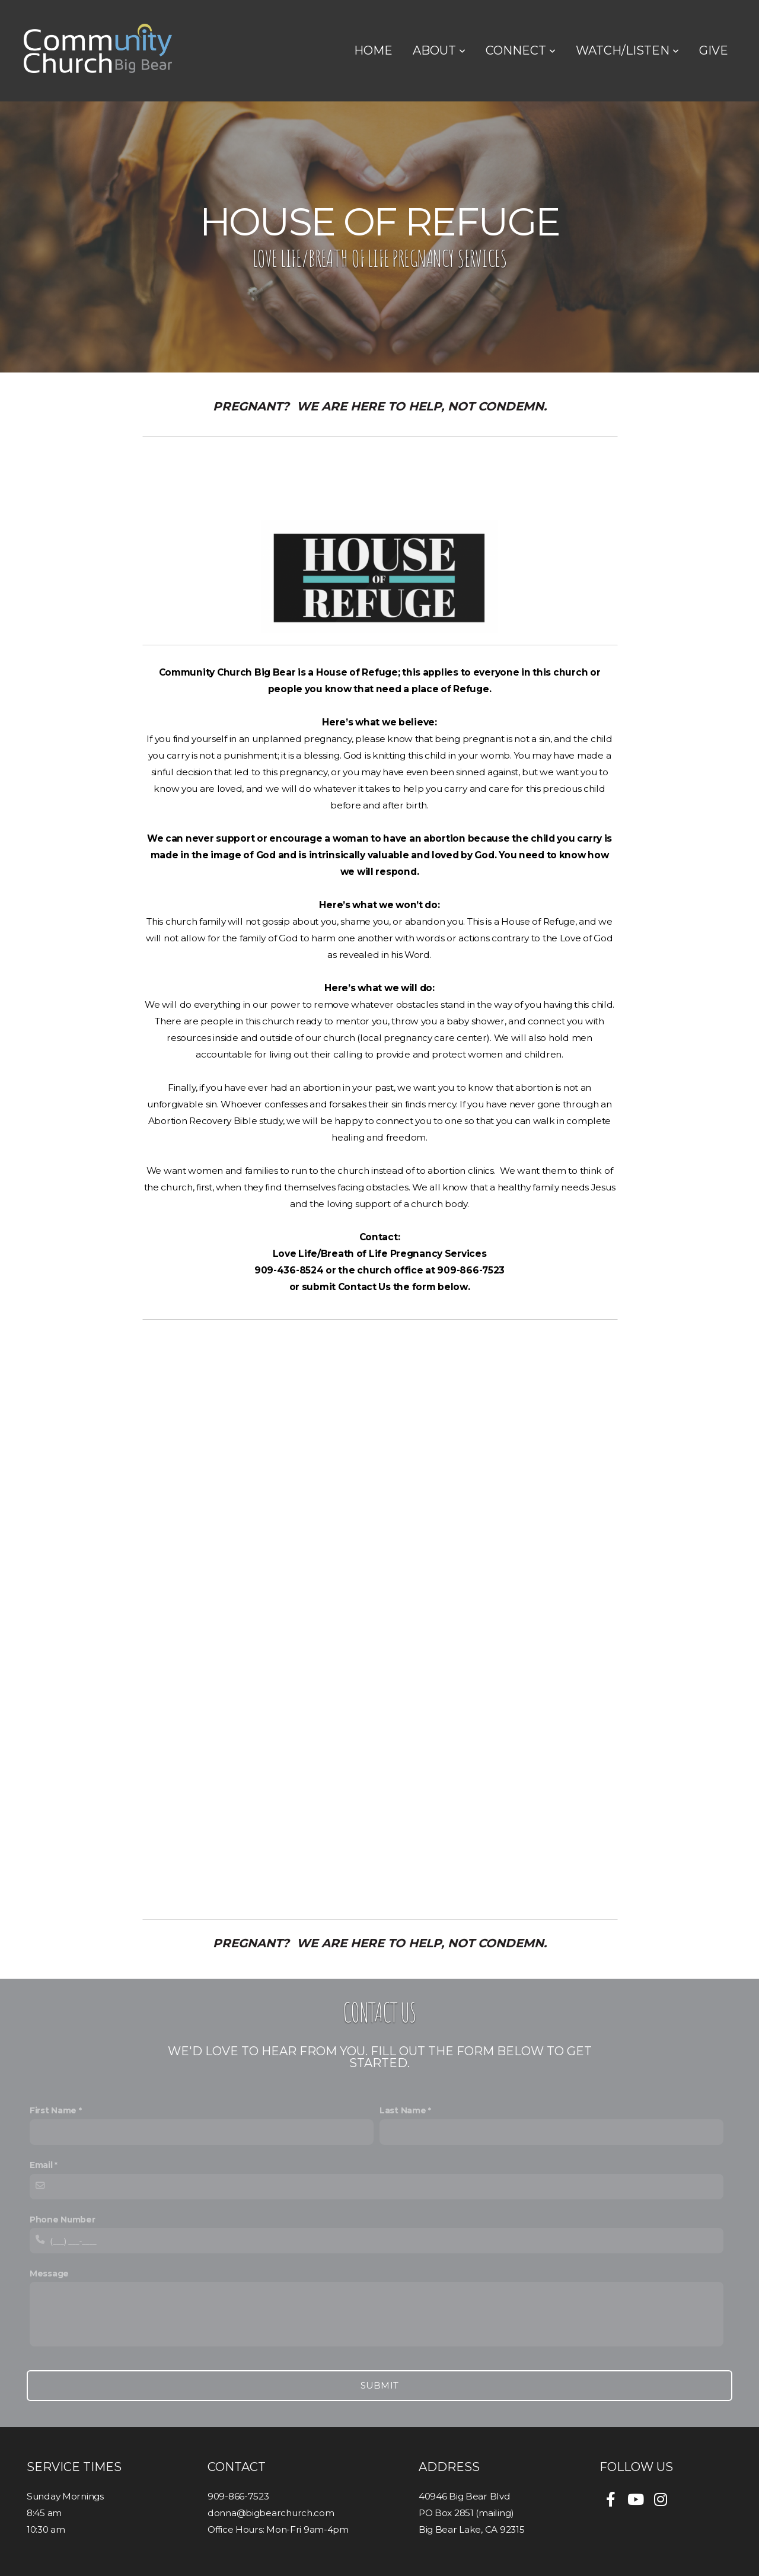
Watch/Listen (627, 50)
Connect (521, 50)
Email (41, 2165)
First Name (53, 2110)
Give (713, 50)
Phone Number (62, 2219)
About (439, 50)
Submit (380, 2385)
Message (49, 2273)
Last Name (403, 2110)
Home (373, 50)
